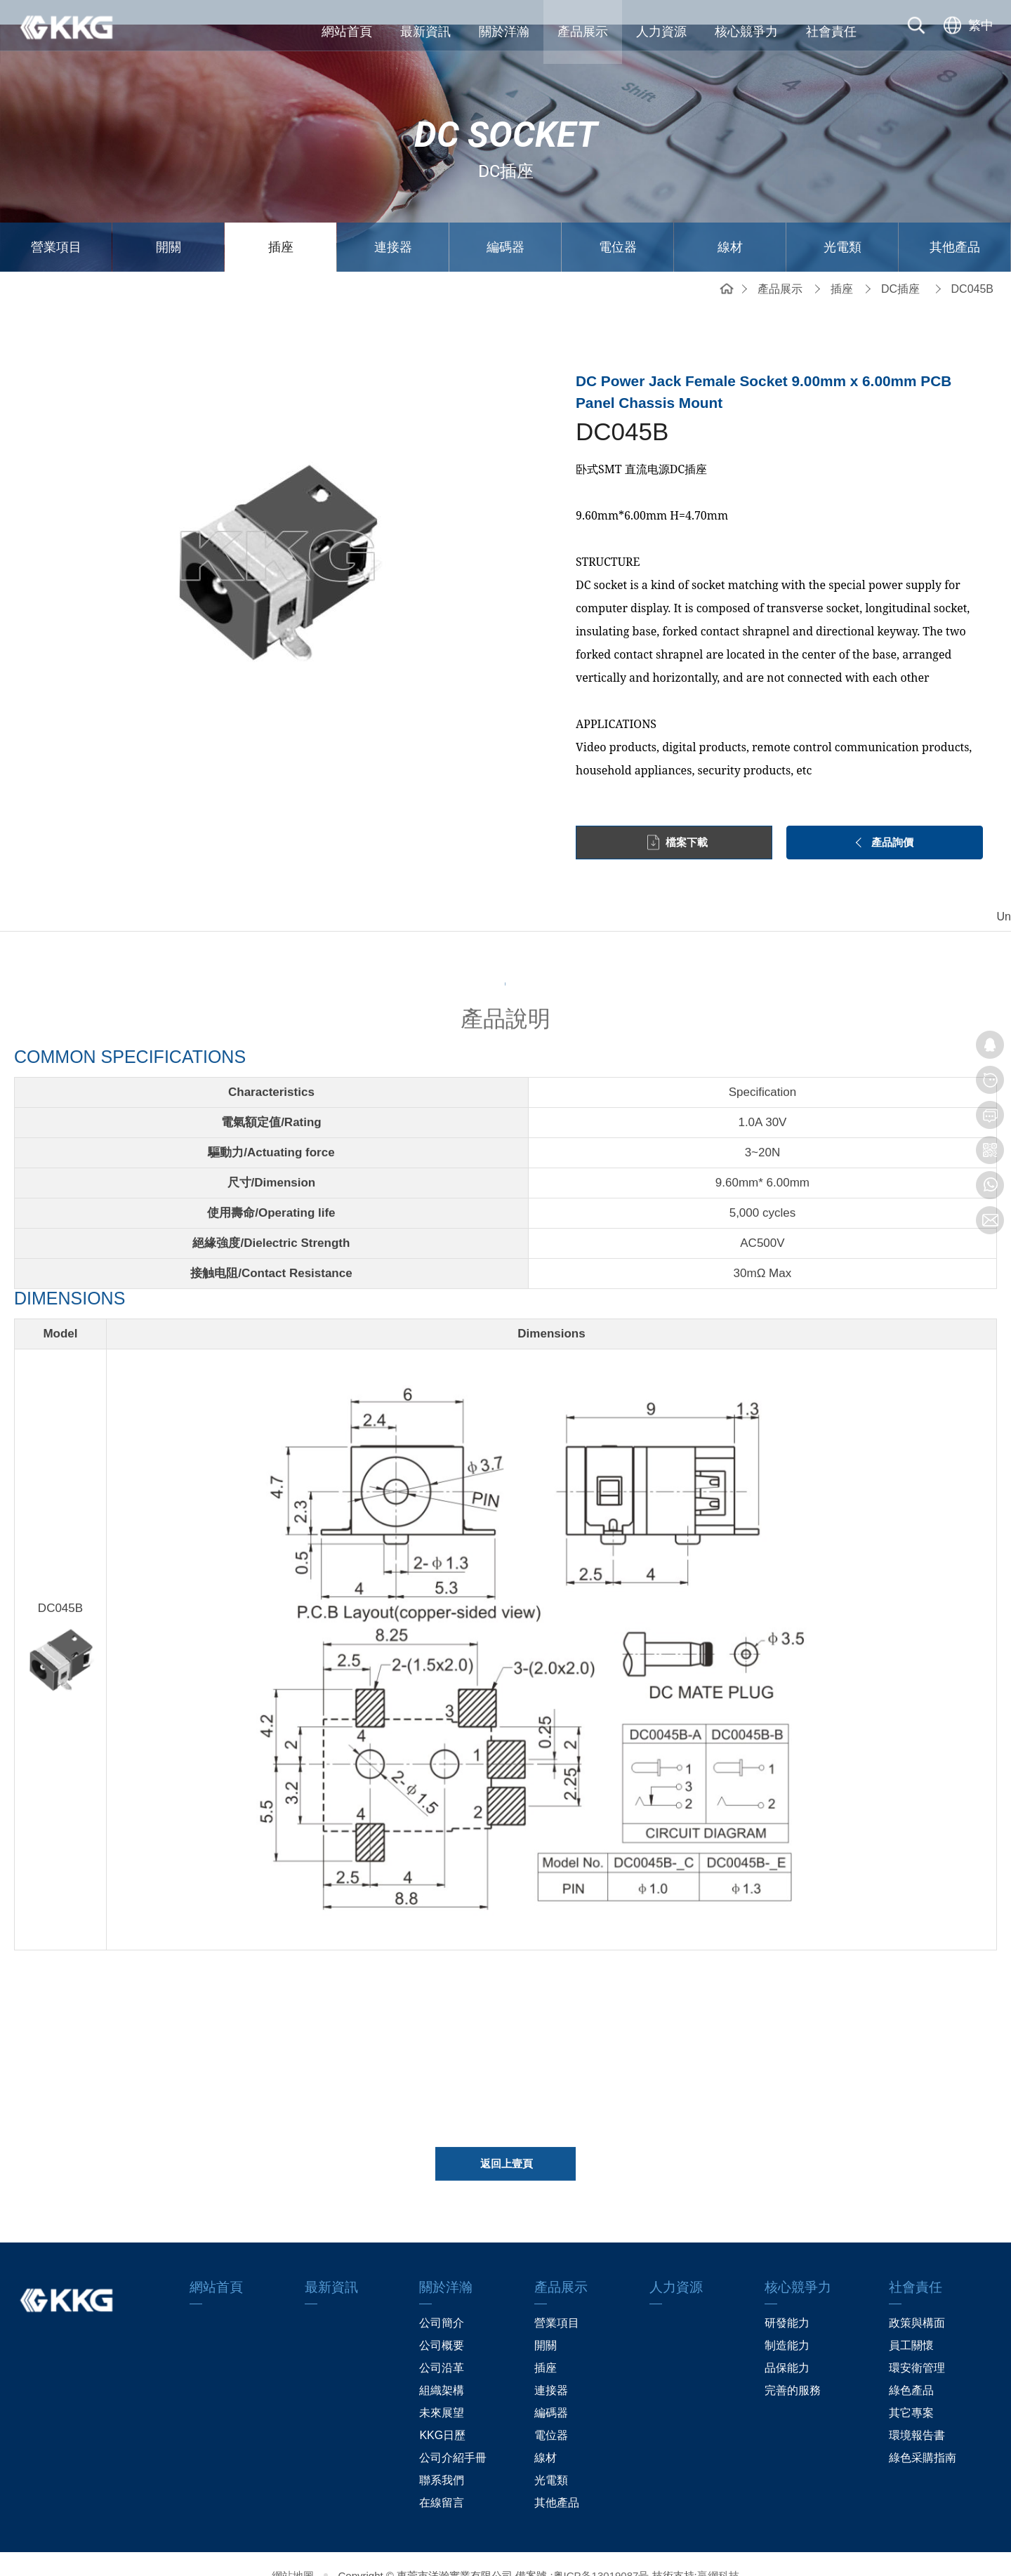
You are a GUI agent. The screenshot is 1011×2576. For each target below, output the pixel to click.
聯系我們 (441, 2456)
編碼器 (505, 223)
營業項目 (56, 223)
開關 (168, 223)
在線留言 (441, 2479)
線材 (730, 223)
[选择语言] (967, 31)
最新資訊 (425, 32)
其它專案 (911, 2389)
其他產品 (955, 223)
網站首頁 (347, 32)
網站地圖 (293, 2552)
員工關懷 (911, 2321)
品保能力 (787, 2344)
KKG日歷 (442, 2411)
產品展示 (582, 32)
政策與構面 (917, 2299)
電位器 (618, 223)
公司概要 (441, 2321)
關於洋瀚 (504, 32)
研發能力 (787, 2299)
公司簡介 (441, 2299)
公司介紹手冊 (453, 2434)
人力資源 (661, 32)
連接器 (393, 223)
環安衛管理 (917, 2344)
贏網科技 (718, 2552)
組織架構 (441, 2366)
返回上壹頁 (506, 2146)
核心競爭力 (746, 32)
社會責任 (831, 32)
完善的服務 (793, 2366)
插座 (280, 223)
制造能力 (787, 2321)
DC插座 (900, 264)
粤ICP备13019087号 (601, 2552)
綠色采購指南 (922, 2434)
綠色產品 (911, 2366)
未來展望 (441, 2389)
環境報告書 (917, 2411)
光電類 (842, 223)
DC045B (972, 264)
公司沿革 (441, 2344)
